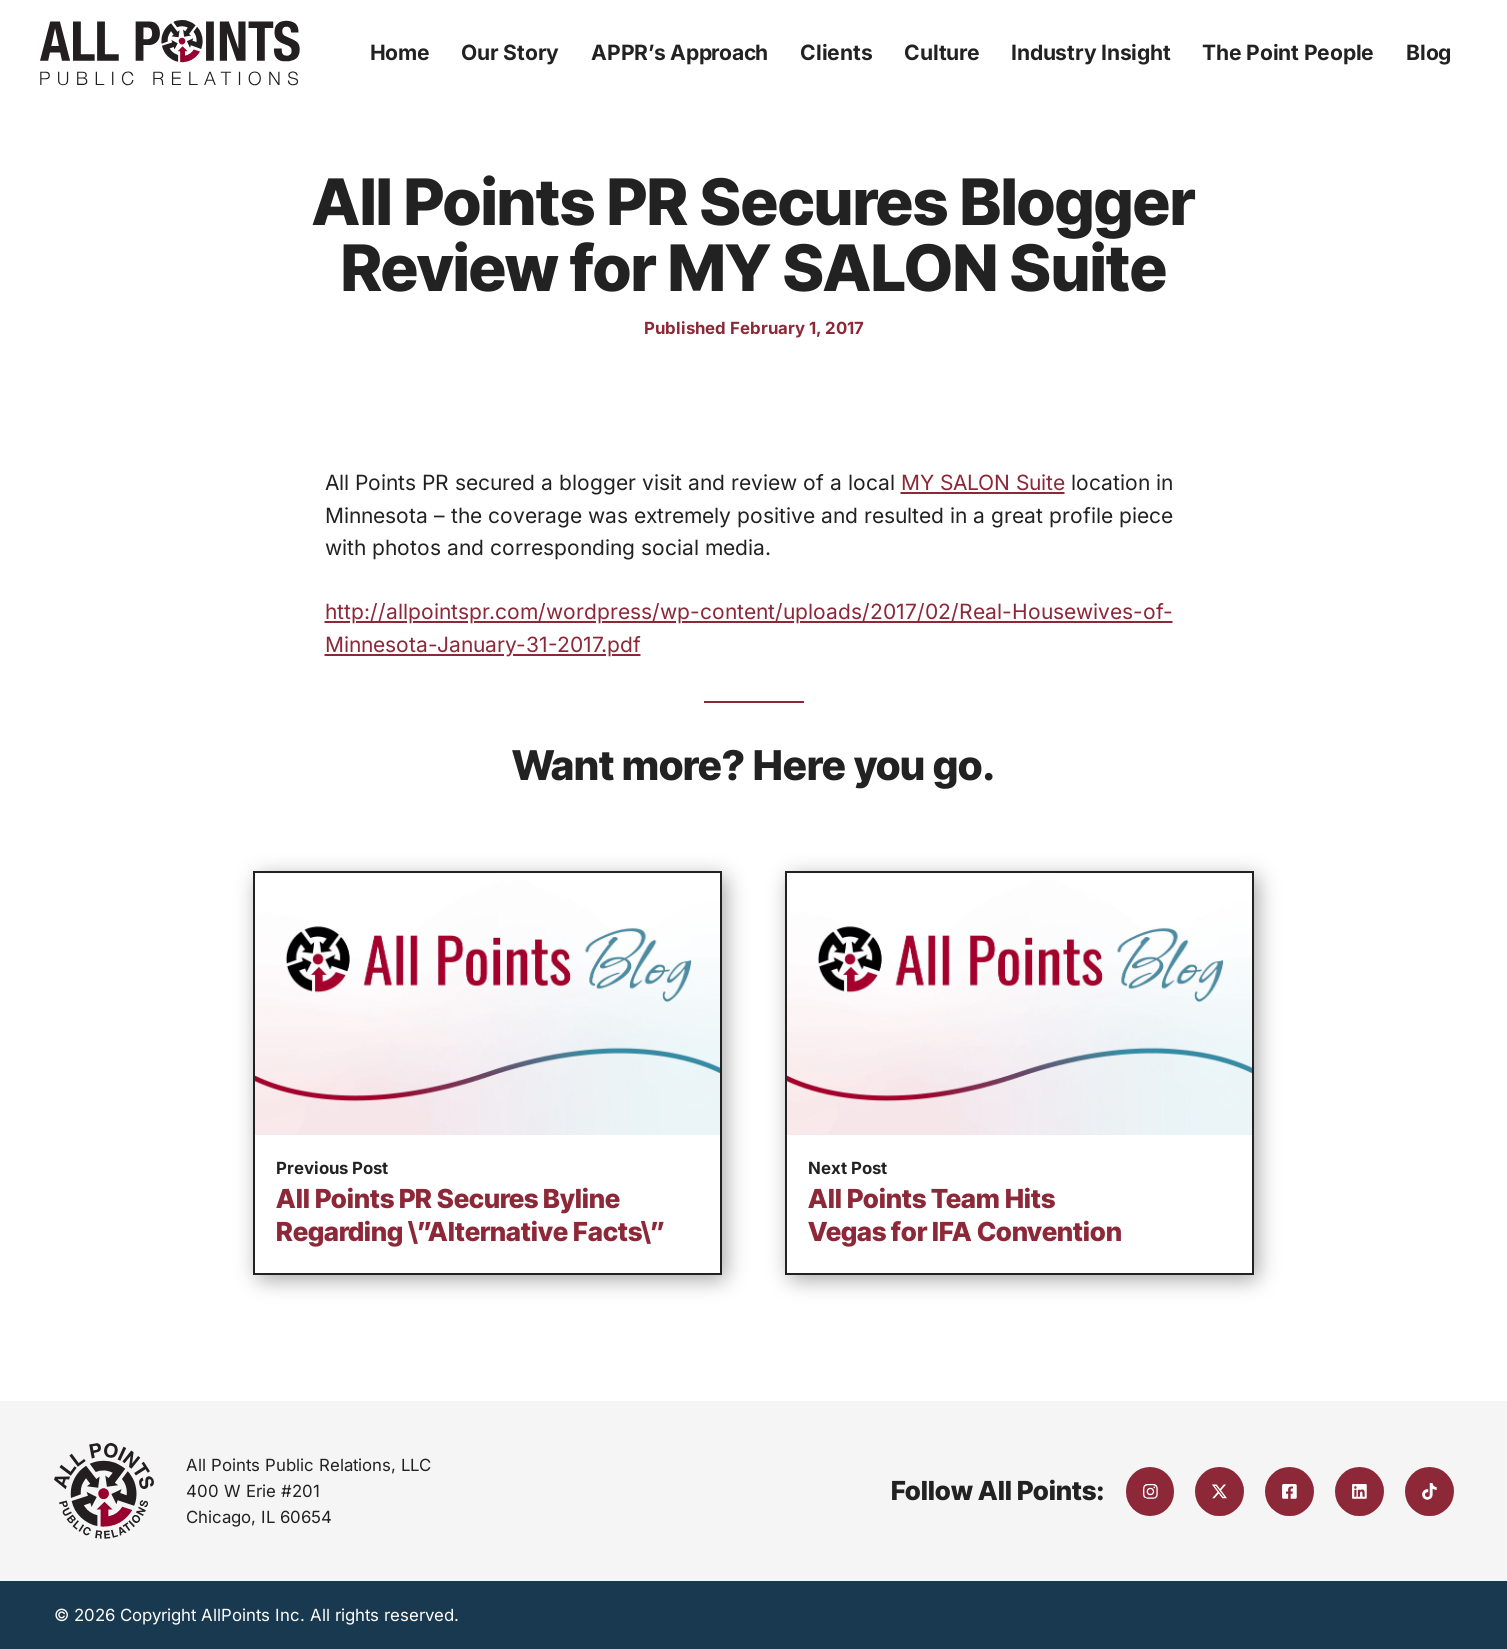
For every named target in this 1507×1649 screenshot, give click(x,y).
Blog (1428, 52)
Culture (941, 52)
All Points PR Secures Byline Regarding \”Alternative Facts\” (470, 1215)
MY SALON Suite (983, 482)
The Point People (1288, 52)
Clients (836, 52)
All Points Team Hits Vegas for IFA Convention (965, 1215)
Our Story (510, 52)
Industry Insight (1090, 52)
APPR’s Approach (679, 52)
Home (400, 52)
